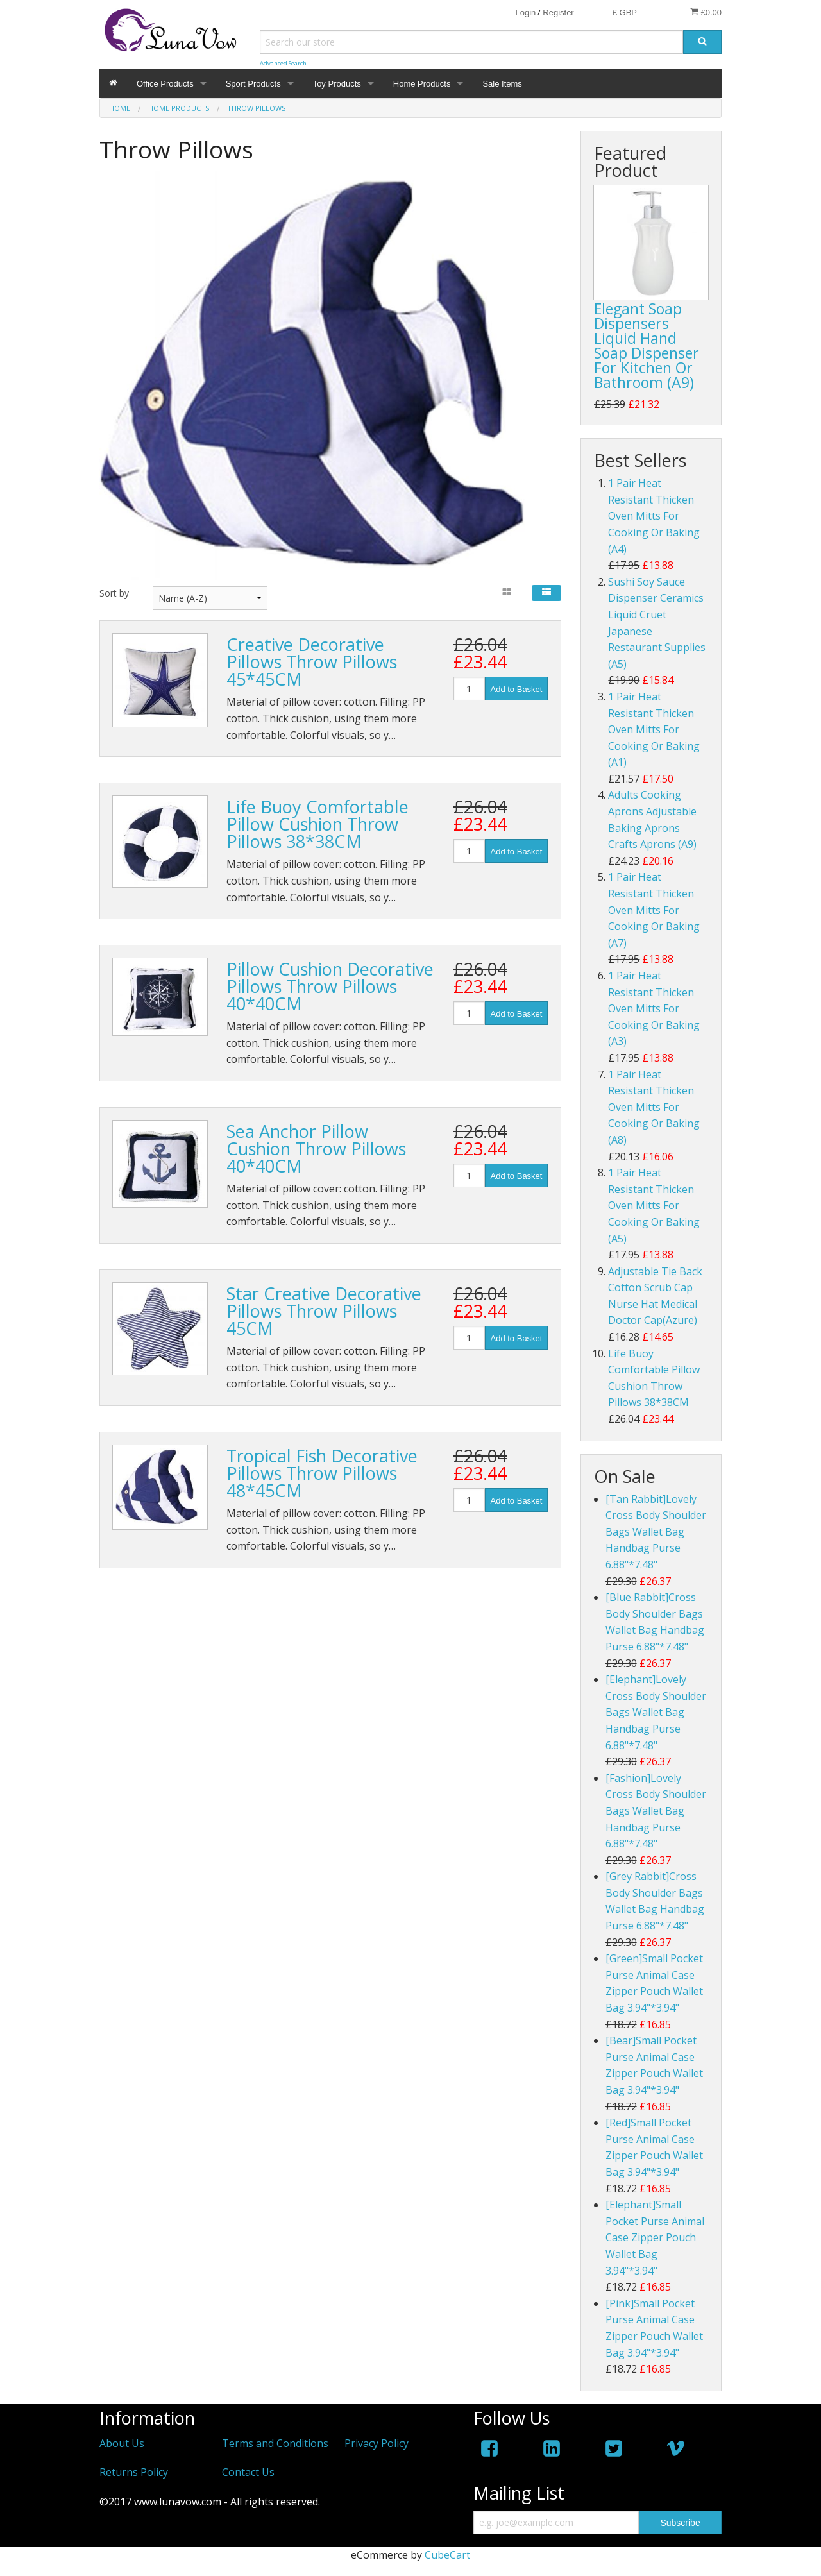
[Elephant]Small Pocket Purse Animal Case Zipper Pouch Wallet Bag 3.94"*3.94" (654, 2237)
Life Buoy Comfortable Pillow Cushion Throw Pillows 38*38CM (317, 824)
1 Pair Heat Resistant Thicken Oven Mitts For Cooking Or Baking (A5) (654, 1205)
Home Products (422, 84)
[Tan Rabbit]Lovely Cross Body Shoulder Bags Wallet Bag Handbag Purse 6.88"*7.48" (655, 1532)
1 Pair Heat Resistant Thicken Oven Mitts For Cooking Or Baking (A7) (654, 909)
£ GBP (625, 12)
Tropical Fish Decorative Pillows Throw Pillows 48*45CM (322, 1473)
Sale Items (501, 84)
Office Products (165, 84)
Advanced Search (283, 63)
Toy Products (337, 84)
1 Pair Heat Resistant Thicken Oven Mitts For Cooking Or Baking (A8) (654, 1107)
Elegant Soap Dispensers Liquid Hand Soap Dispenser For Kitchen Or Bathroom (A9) (646, 345)
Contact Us (248, 2472)
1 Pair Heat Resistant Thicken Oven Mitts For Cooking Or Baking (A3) (654, 1008)
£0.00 (706, 12)
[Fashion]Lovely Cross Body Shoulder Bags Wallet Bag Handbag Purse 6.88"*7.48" (655, 1811)
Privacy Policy (376, 2443)
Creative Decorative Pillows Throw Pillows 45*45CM (311, 661)
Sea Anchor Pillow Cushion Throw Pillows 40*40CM (316, 1148)
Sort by (114, 593)
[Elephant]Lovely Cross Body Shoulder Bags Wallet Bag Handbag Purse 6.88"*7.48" (655, 1712)
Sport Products (253, 84)
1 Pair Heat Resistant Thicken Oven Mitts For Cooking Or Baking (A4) (654, 515)
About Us (121, 2443)
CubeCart (447, 2555)
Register (558, 12)
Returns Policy (133, 2472)
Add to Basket (517, 689)
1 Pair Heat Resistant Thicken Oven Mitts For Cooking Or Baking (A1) (654, 729)
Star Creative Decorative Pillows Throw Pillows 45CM (323, 1311)
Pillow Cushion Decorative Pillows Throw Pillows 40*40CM (330, 986)
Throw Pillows (256, 108)
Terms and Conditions (275, 2443)
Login (525, 12)
